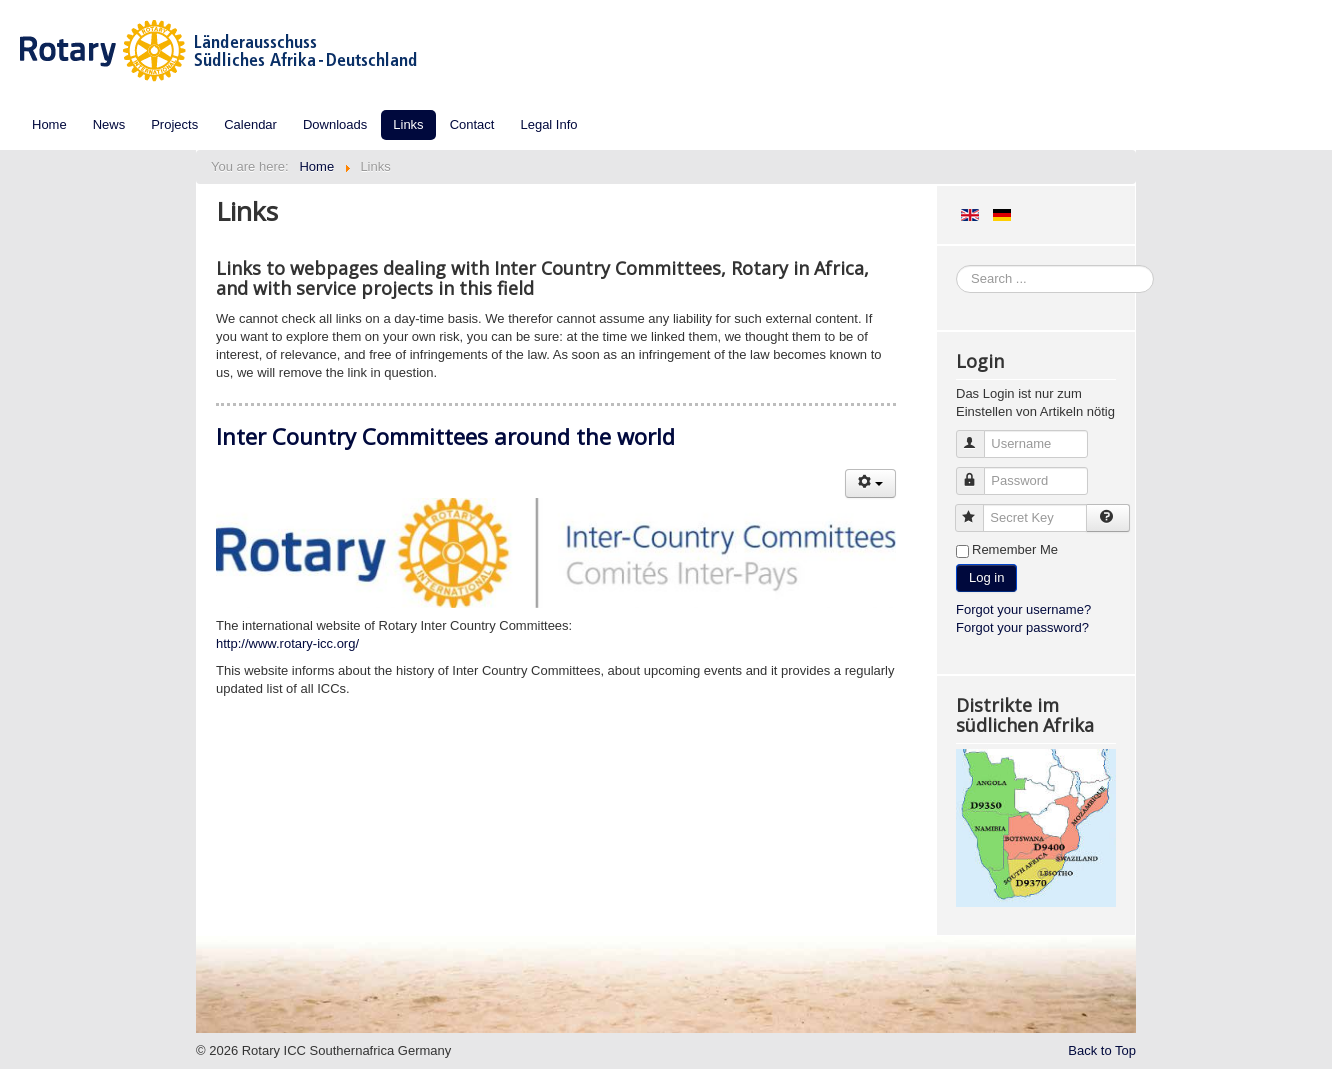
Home (49, 124)
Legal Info (548, 124)
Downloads (335, 124)
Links (408, 124)
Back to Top (1102, 1050)
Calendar (250, 124)
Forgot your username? (1023, 609)
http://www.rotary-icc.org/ (287, 643)
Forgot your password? (1022, 627)
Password (979, 472)
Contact (472, 124)
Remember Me (1015, 549)
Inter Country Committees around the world (445, 436)
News (109, 124)
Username (979, 435)
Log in (986, 577)
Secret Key (978, 509)
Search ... (956, 265)
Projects (174, 124)
